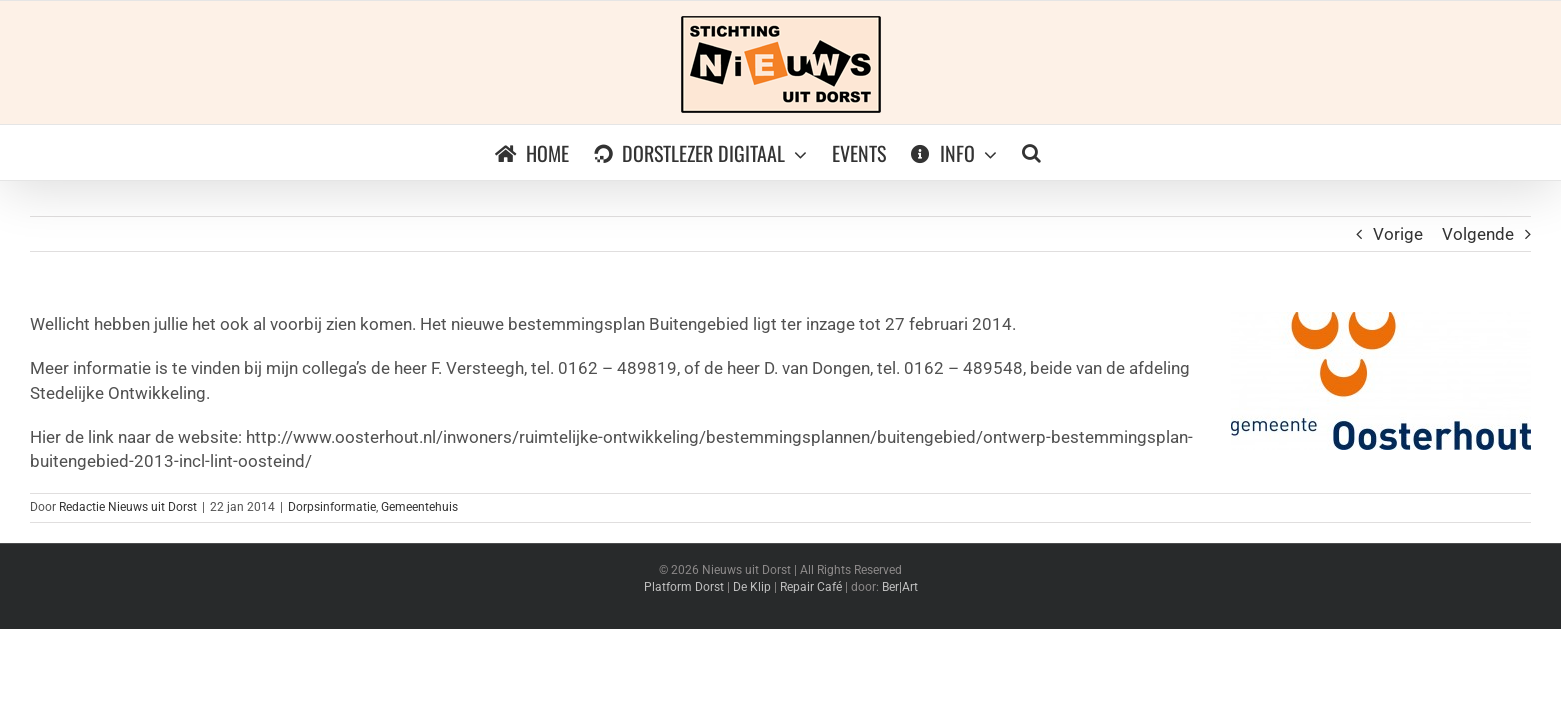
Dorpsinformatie (332, 507)
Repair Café (811, 587)
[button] (1043, 152)
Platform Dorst (684, 587)
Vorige (1398, 234)
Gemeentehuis (419, 507)
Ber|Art (900, 587)
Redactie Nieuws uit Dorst (128, 507)
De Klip (752, 587)
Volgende (1478, 234)
